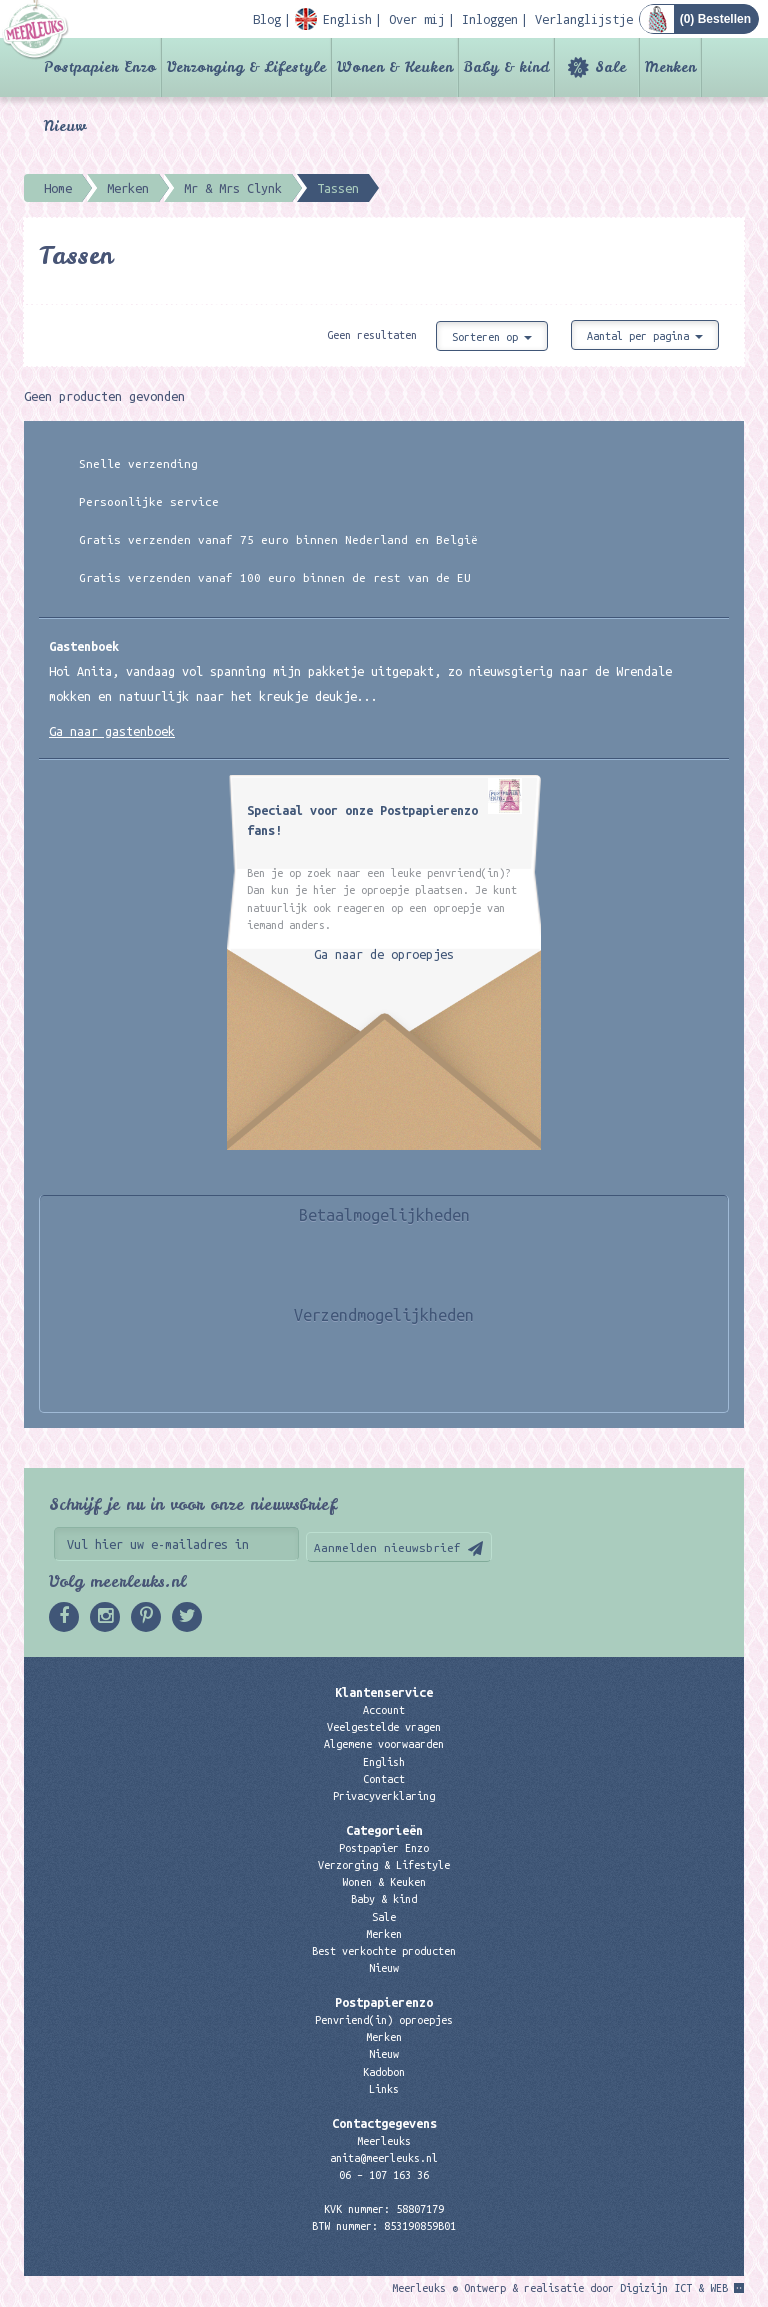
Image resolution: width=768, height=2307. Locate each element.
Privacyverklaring (384, 1796)
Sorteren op (492, 337)
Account (384, 1710)
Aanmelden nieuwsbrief (387, 1547)
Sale (610, 67)
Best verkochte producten (384, 1951)
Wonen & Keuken (395, 67)
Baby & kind (506, 67)
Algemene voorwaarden (384, 1744)
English (384, 1762)
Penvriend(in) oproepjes (384, 2020)
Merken (670, 67)
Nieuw (65, 126)
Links (384, 2089)
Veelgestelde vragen (384, 1727)
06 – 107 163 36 (384, 2175)
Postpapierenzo (384, 2002)
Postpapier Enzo (100, 67)
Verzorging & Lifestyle (246, 67)
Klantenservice (384, 1692)
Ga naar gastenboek (112, 731)
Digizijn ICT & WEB (674, 2288)
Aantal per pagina (645, 336)
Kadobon (384, 2072)
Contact (384, 1779)
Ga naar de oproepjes (384, 954)
